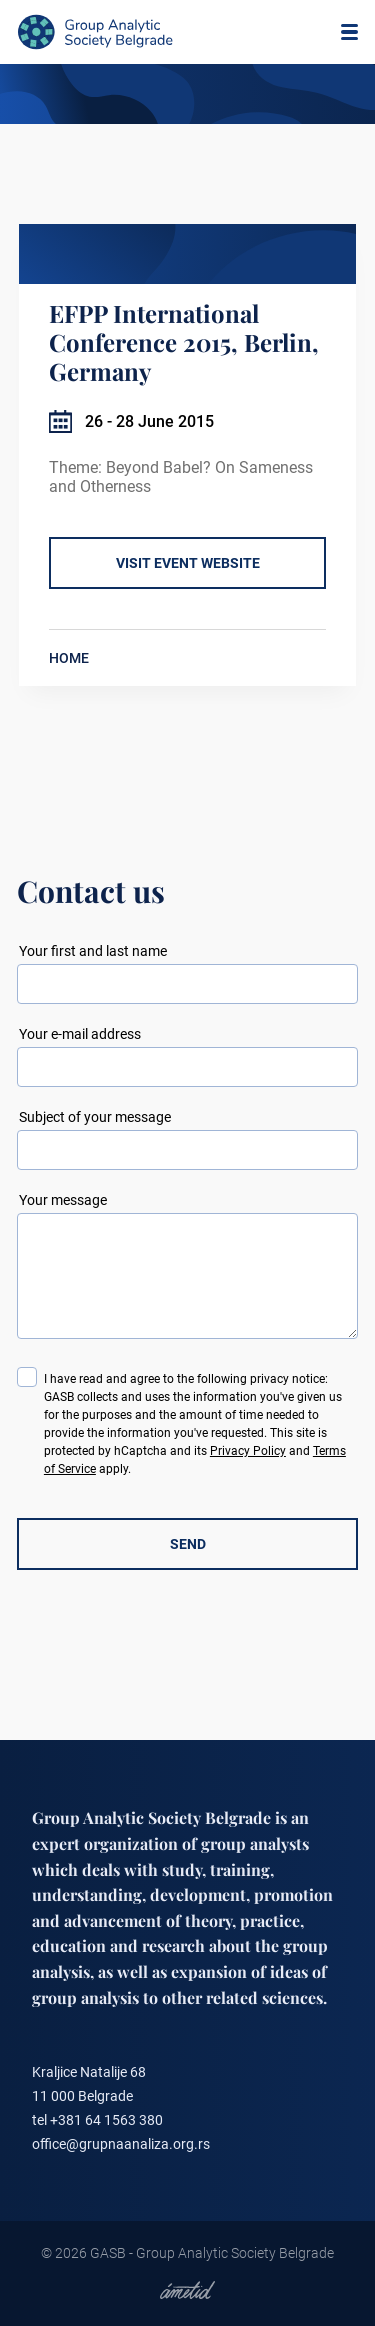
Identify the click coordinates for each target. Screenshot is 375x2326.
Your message (63, 1200)
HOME (69, 658)
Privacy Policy (248, 1451)
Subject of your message (95, 1117)
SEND (188, 1544)
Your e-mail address (80, 1034)
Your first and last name (93, 951)
